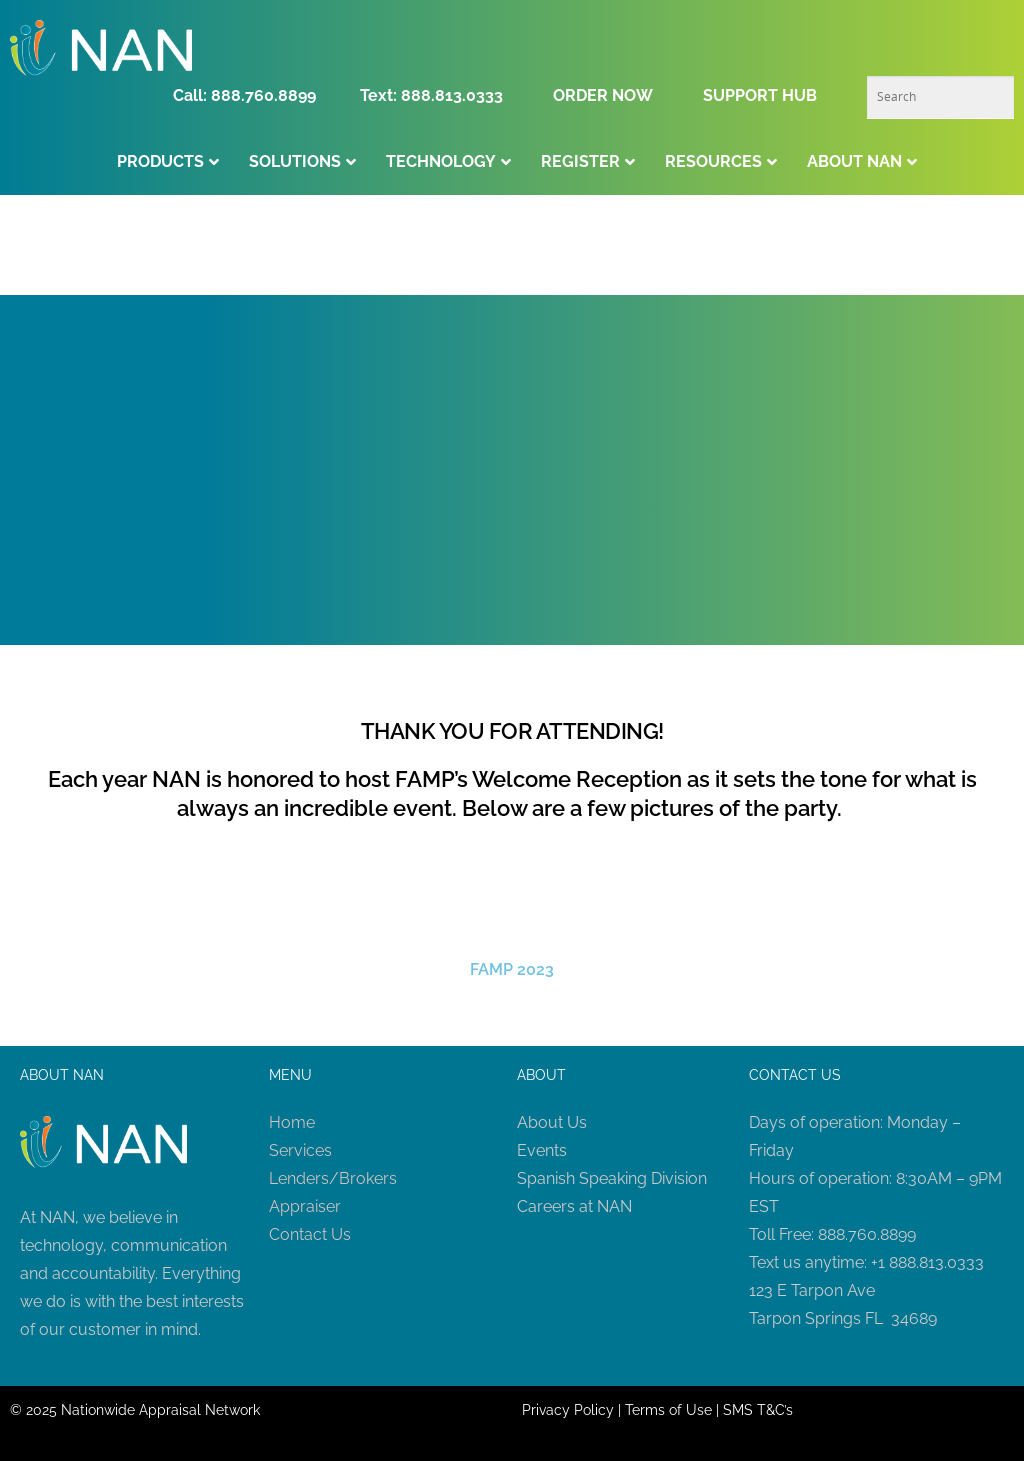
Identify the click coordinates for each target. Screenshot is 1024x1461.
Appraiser (305, 1206)
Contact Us (310, 1234)
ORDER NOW (603, 95)
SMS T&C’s (758, 1410)
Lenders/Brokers (333, 1178)
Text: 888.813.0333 (431, 95)
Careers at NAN (574, 1206)
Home (292, 1122)
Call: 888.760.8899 (250, 95)
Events (542, 1150)
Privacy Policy (568, 1410)
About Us (552, 1122)
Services (300, 1150)
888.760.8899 (867, 1234)
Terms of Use (668, 1410)
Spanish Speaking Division (612, 1178)
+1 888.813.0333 (927, 1262)
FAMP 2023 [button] (512, 969)
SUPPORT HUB (760, 95)
